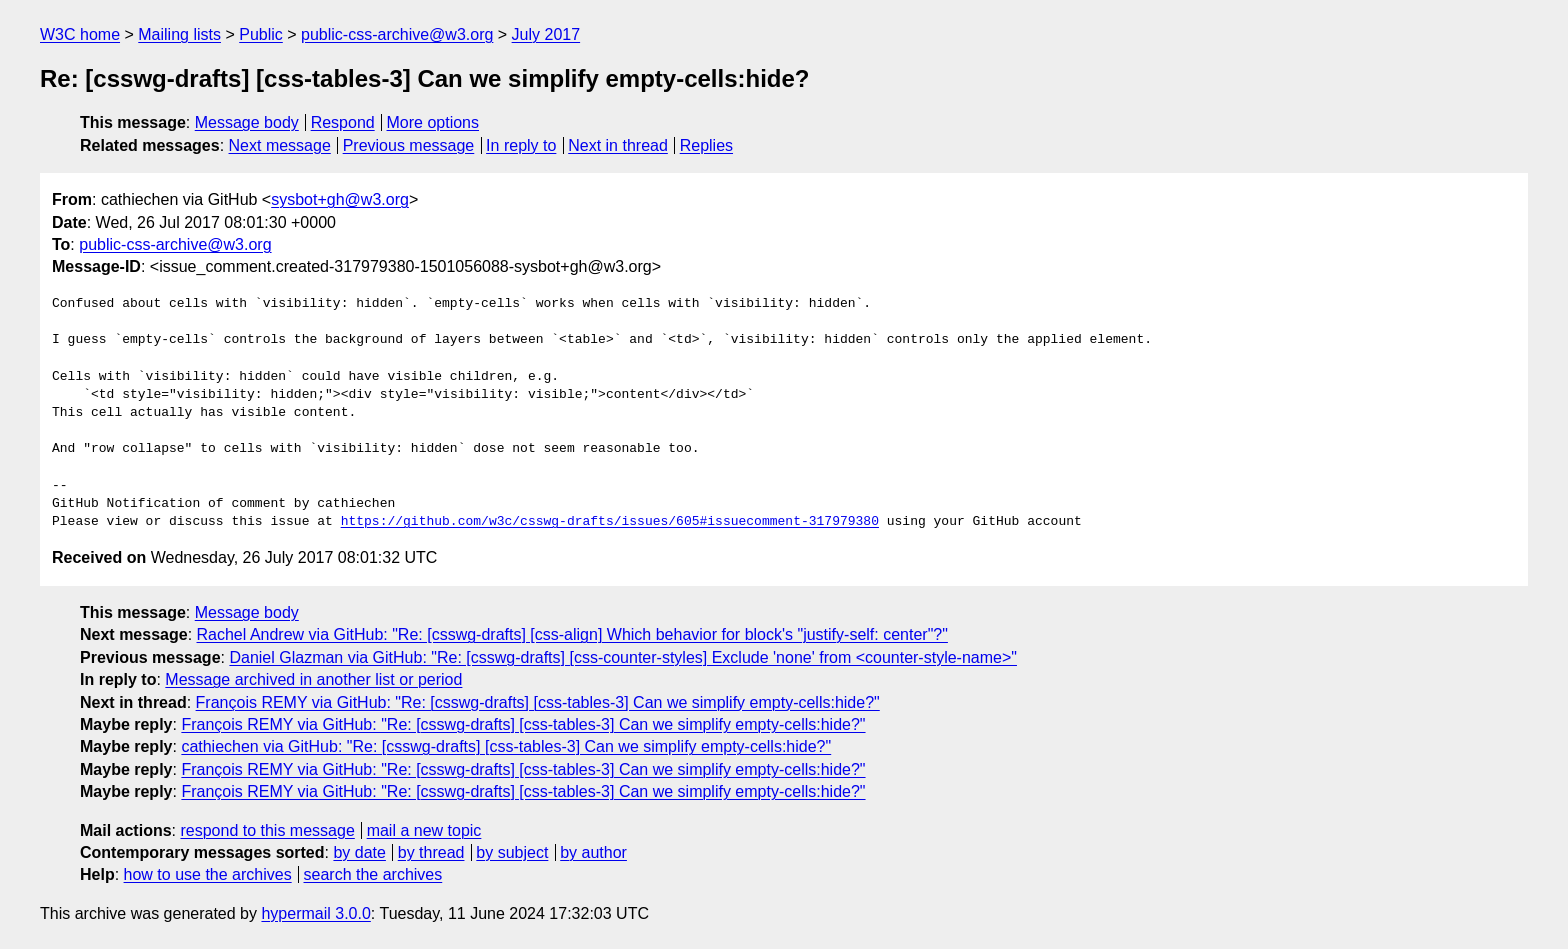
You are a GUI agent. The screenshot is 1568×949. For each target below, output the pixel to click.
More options (433, 122)
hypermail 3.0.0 (315, 913)
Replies (706, 145)
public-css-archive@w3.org (397, 34)
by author (593, 852)
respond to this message (267, 830)
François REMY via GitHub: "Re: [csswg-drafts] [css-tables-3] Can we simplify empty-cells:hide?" (538, 702)
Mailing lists (179, 34)
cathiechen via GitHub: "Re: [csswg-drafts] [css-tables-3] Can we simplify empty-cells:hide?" (506, 746)
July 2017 (546, 34)
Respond (343, 122)
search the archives (373, 874)
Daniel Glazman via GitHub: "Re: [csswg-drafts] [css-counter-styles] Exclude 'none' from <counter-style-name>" (623, 657)
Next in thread (618, 145)
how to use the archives (208, 874)
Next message (280, 145)
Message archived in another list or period (313, 679)
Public (261, 34)
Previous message (409, 145)
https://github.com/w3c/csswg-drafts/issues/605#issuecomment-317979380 (610, 522)
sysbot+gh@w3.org (340, 199)
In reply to (521, 145)
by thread (431, 852)
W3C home (80, 34)
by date (359, 852)
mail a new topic (424, 830)
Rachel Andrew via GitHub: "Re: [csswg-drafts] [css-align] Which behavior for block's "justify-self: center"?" (572, 634)
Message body (247, 122)
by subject (512, 852)
